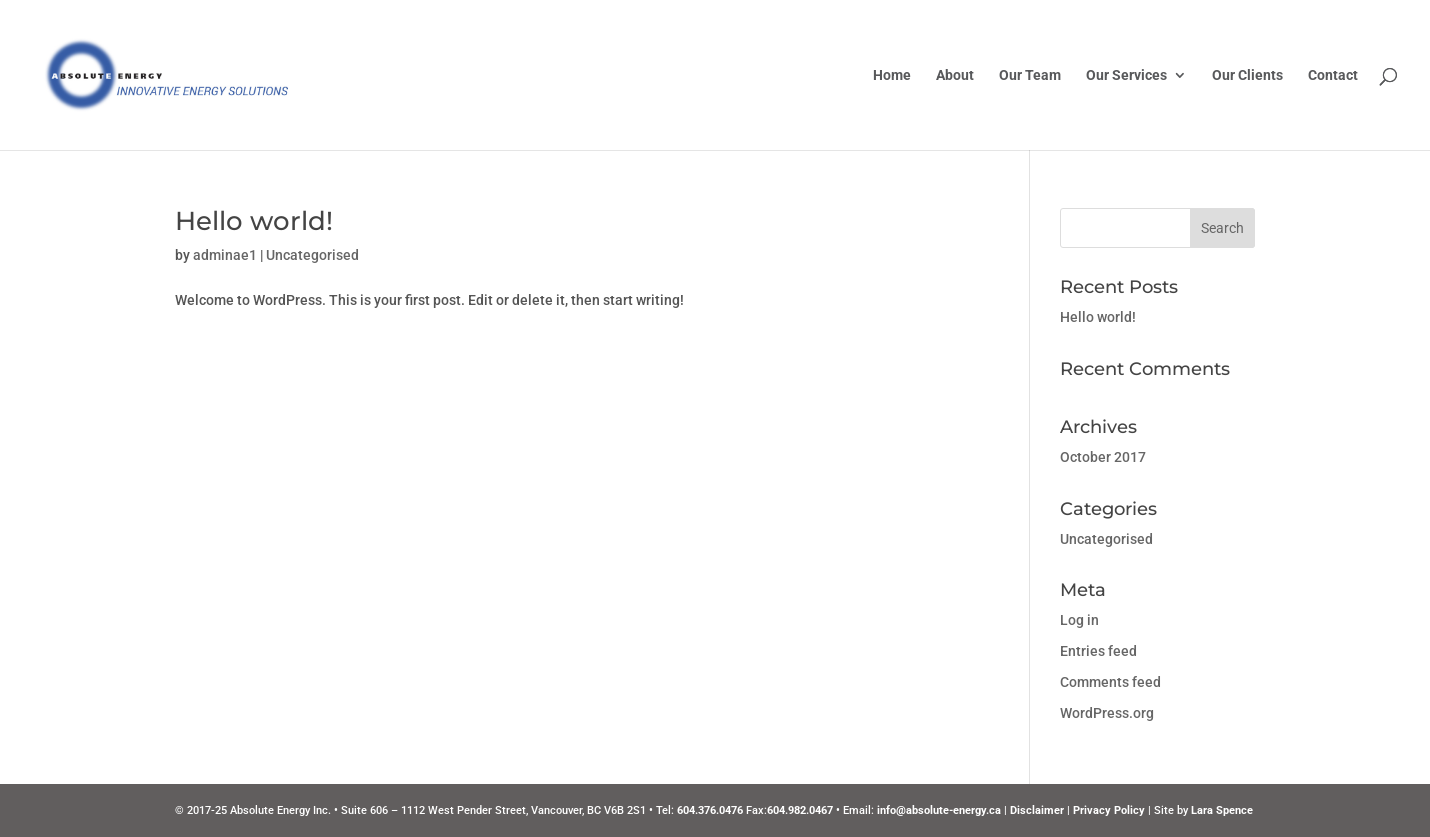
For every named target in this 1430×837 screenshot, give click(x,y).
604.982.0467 (800, 810)
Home (892, 75)
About (955, 75)
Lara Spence (1222, 810)
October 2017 (1103, 457)
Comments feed (1110, 682)
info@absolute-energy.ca (939, 810)
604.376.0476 (710, 810)
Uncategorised (312, 255)
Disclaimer (1037, 810)
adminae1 (225, 255)
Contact (1333, 75)
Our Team (1030, 75)
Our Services (1126, 75)
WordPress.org (1107, 713)
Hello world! (254, 221)
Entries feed (1098, 651)
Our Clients (1247, 75)
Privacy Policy (1109, 810)
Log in (1079, 620)
